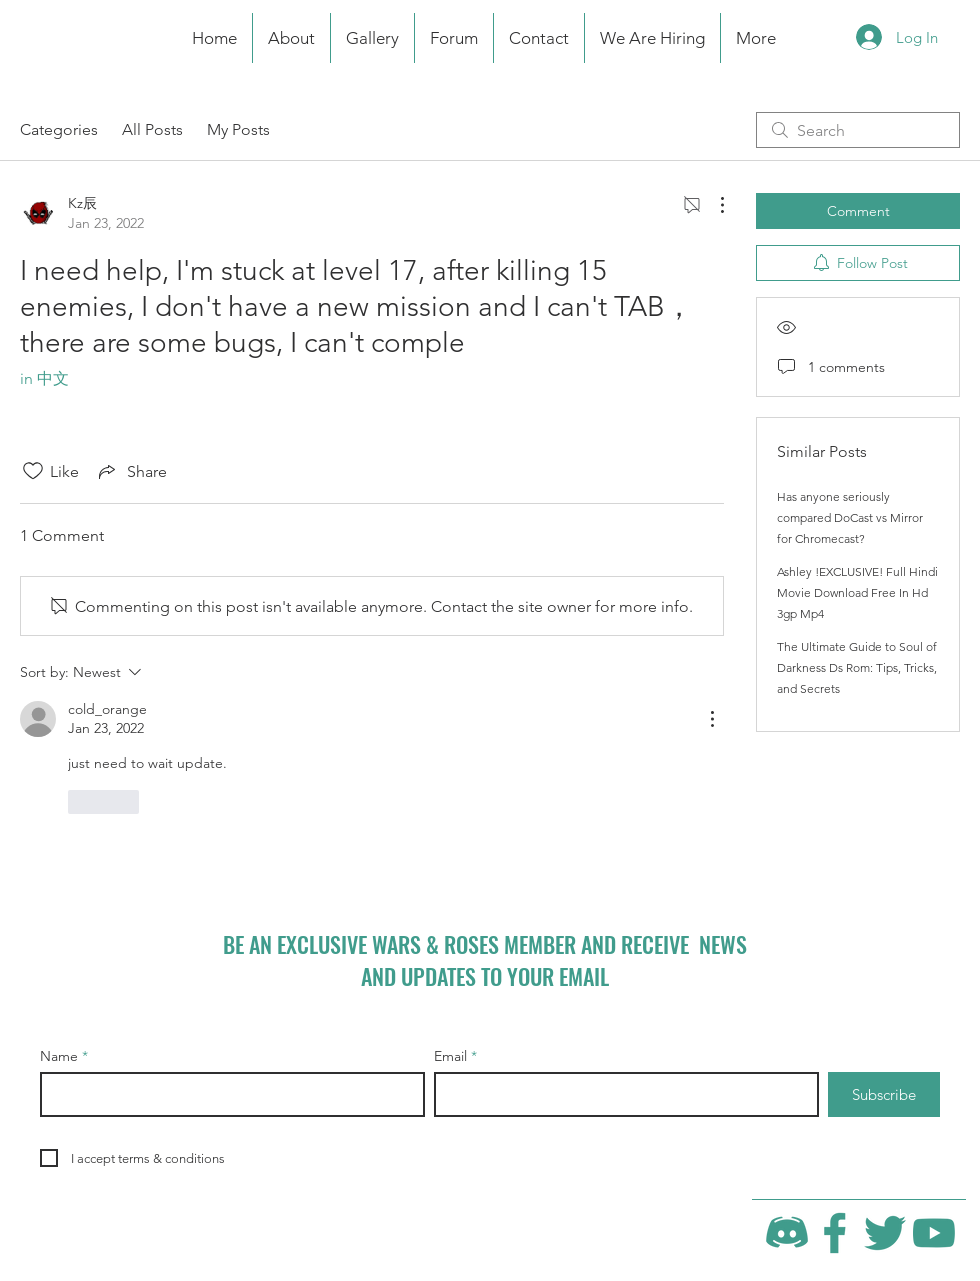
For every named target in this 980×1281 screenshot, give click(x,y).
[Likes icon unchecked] (33, 471)
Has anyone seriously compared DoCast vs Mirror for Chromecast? (850, 517)
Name (59, 1056)
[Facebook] (836, 1233)
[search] (858, 130)
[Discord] (787, 1233)
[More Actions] (712, 205)
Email (450, 1056)
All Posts (152, 129)
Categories (59, 129)
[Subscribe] (884, 1094)
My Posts (238, 129)
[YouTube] (934, 1233)
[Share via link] (131, 471)
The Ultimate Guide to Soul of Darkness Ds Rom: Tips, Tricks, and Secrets (857, 667)
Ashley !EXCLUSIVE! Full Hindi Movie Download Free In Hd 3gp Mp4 (857, 592)
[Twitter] (885, 1233)
